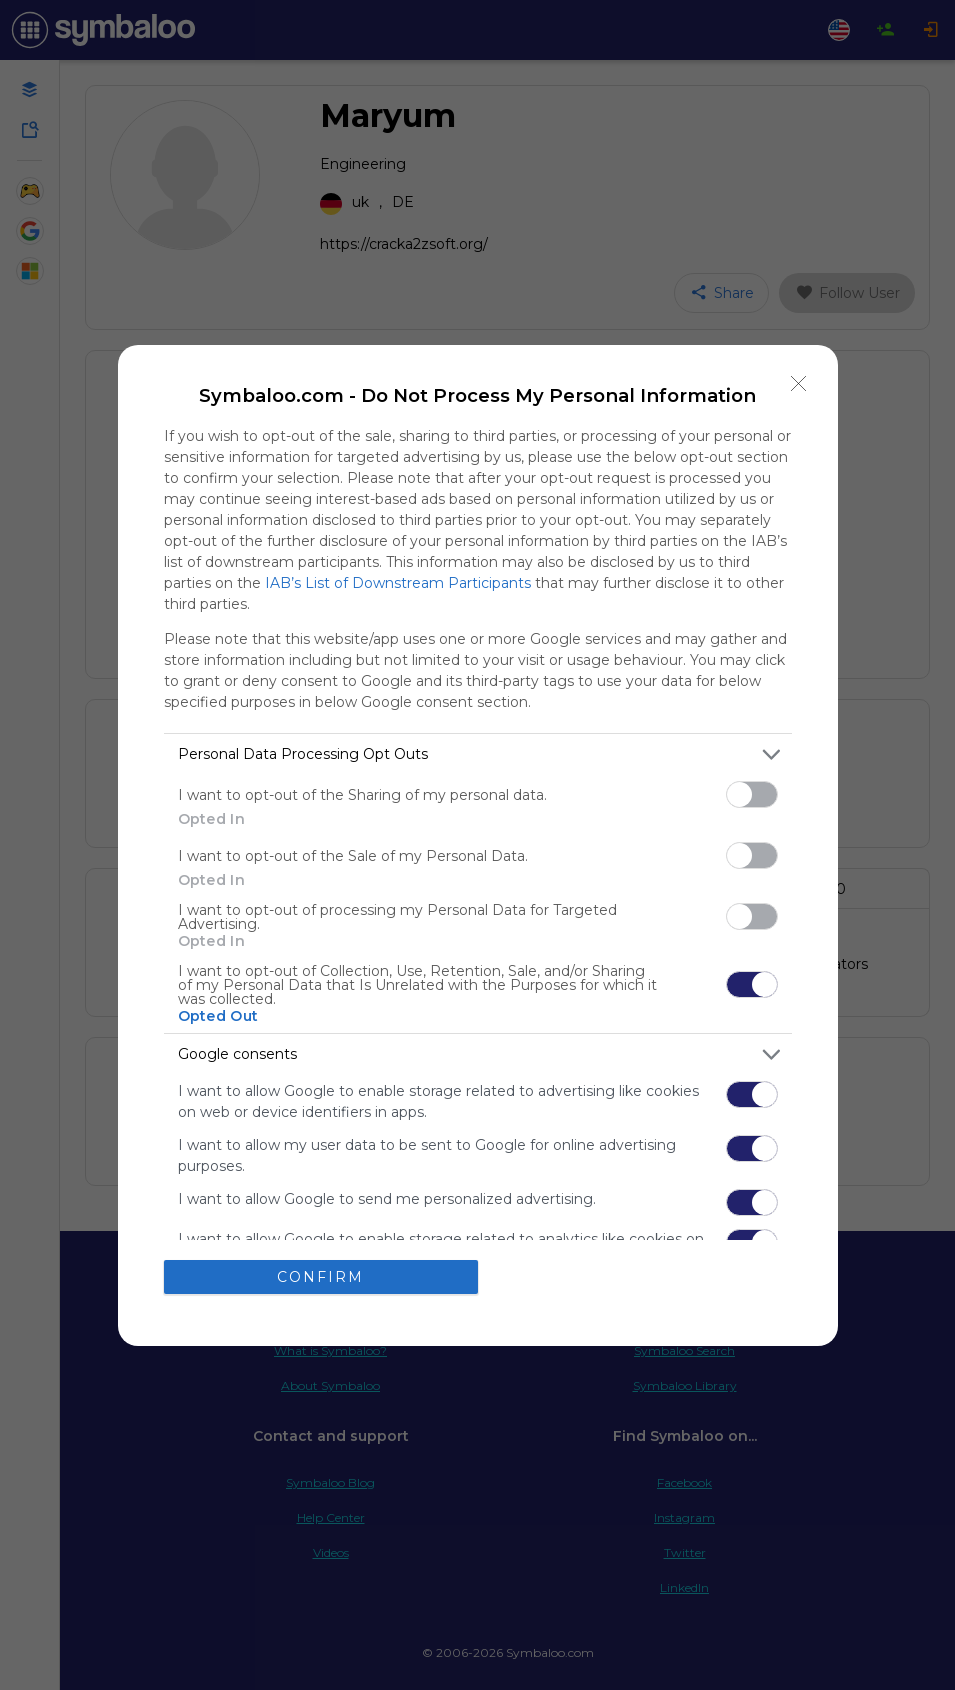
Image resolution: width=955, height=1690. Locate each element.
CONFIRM (320, 1276)
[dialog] (478, 845)
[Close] (799, 384)
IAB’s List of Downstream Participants (398, 583)
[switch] (752, 794)
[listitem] (478, 754)
